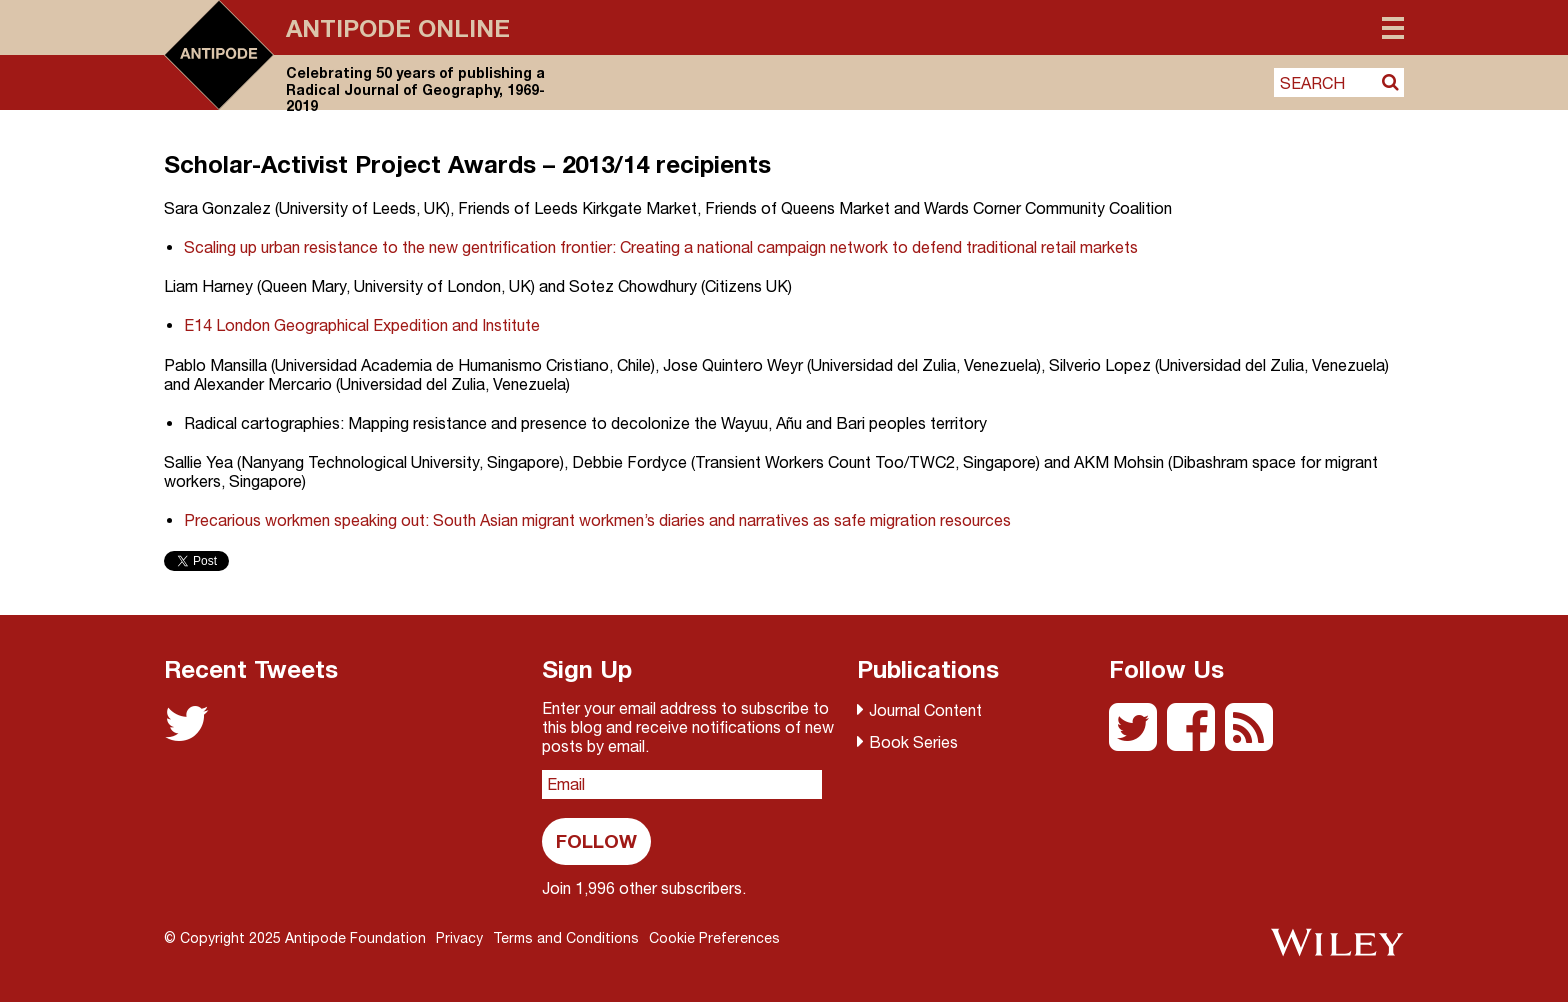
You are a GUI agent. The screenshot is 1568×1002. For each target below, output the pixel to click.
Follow (596, 840)
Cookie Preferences (714, 938)
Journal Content (925, 710)
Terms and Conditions (566, 938)
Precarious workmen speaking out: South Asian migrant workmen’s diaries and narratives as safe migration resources (597, 520)
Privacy (459, 938)
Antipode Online (398, 28)
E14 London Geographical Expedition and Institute (362, 325)
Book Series (913, 742)
